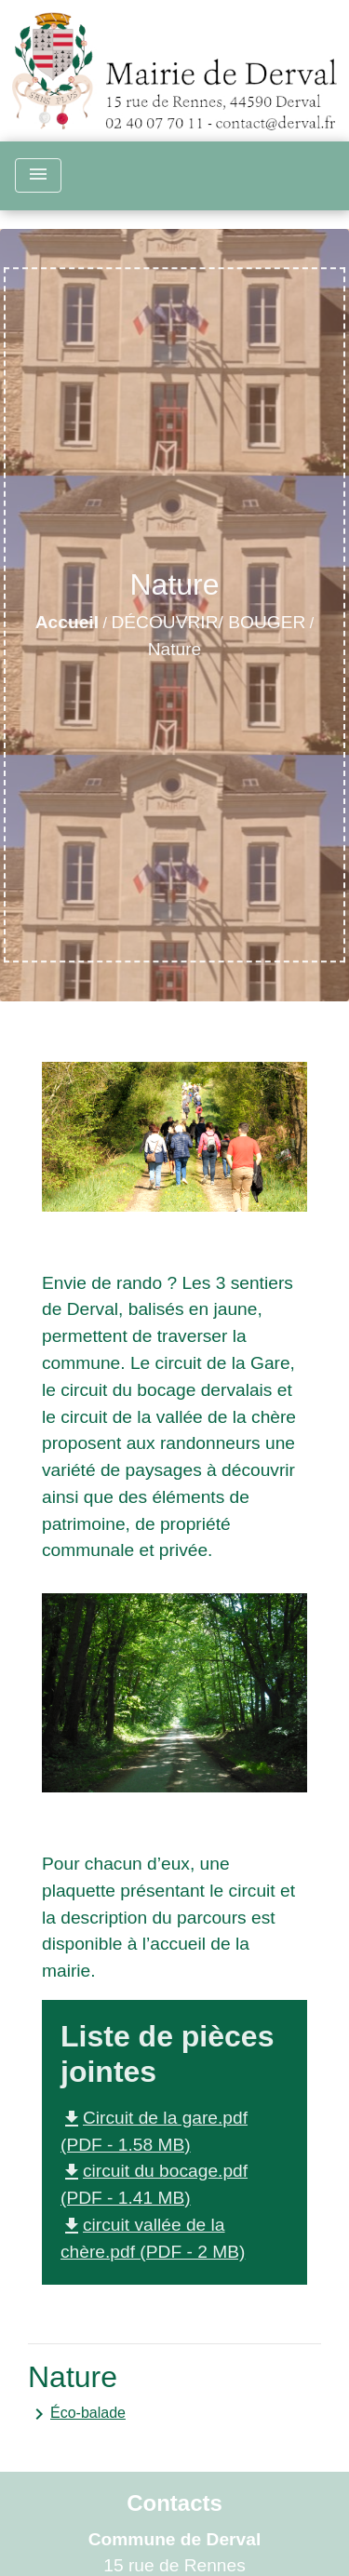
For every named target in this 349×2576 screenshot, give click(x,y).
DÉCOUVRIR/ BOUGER (208, 622)
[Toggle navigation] (38, 175)
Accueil (67, 622)
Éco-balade (77, 2414)
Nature (175, 649)
